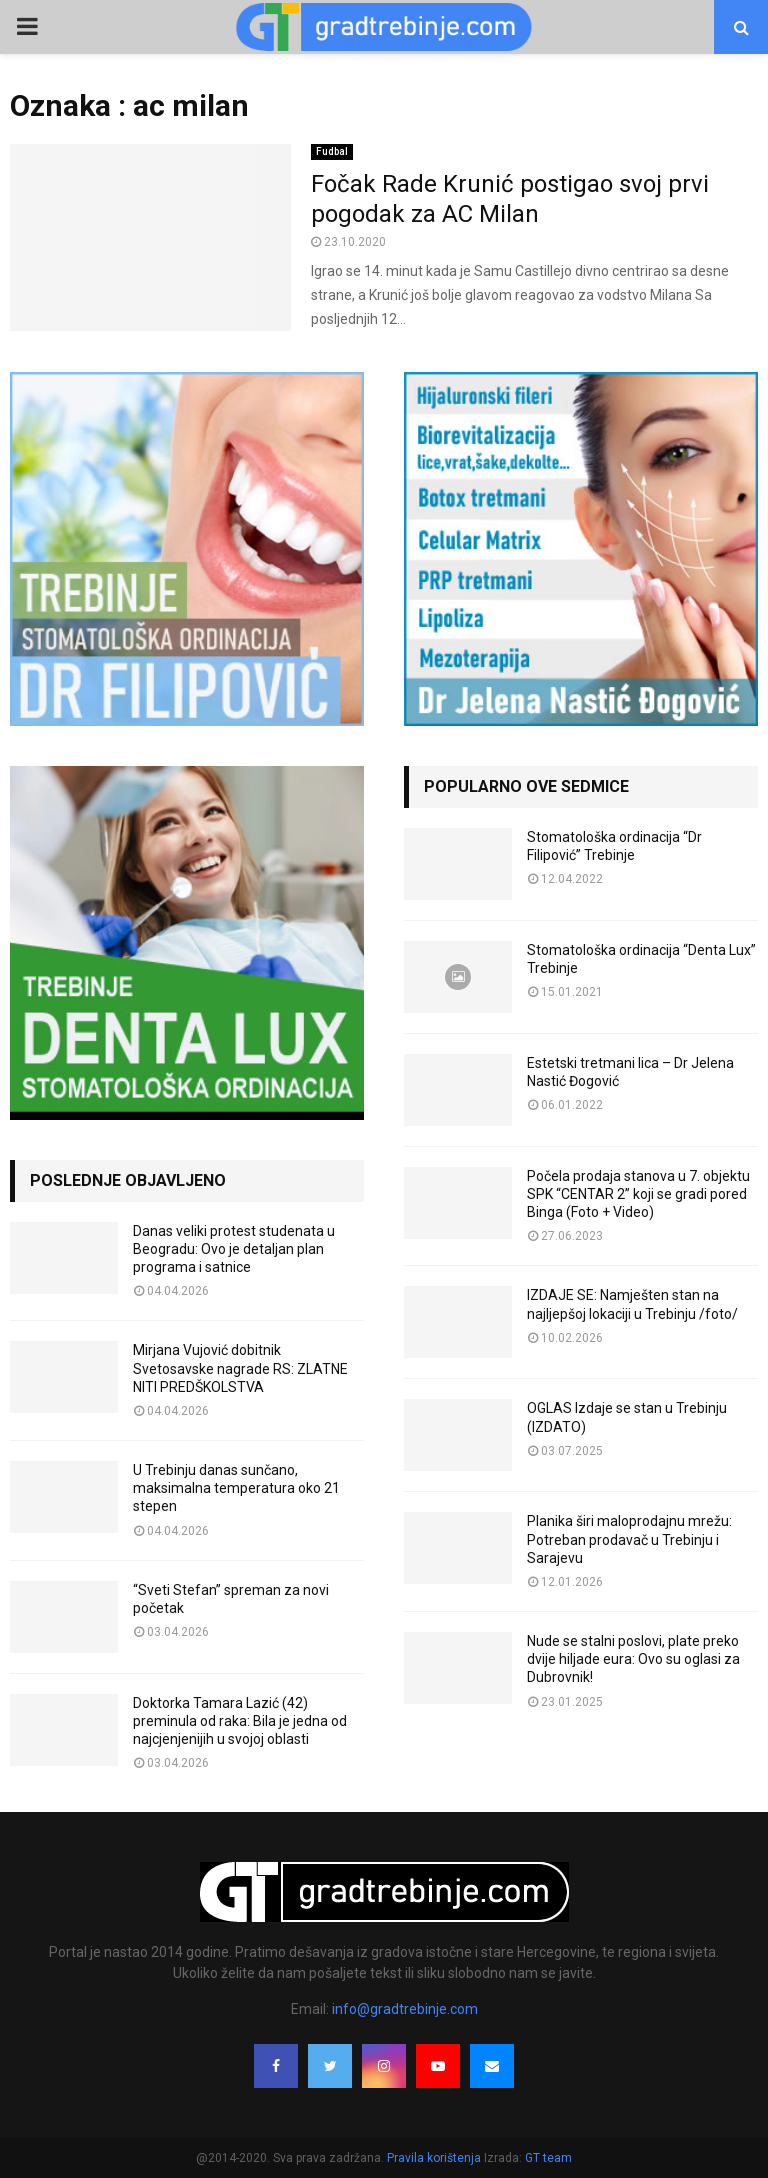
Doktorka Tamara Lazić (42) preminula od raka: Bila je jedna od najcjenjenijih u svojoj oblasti (240, 1721)
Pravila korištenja (435, 2158)
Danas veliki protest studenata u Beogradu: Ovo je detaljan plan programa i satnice (234, 1249)
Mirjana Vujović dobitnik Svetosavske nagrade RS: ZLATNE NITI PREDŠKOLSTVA (240, 1368)
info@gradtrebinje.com (405, 2009)
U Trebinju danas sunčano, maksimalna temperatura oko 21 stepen (236, 1488)
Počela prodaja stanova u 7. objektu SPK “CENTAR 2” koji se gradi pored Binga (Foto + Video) (638, 1194)
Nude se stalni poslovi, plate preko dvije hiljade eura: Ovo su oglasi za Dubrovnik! (633, 1659)
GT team (548, 2158)
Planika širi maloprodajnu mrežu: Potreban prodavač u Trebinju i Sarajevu (629, 1539)
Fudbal (332, 151)
